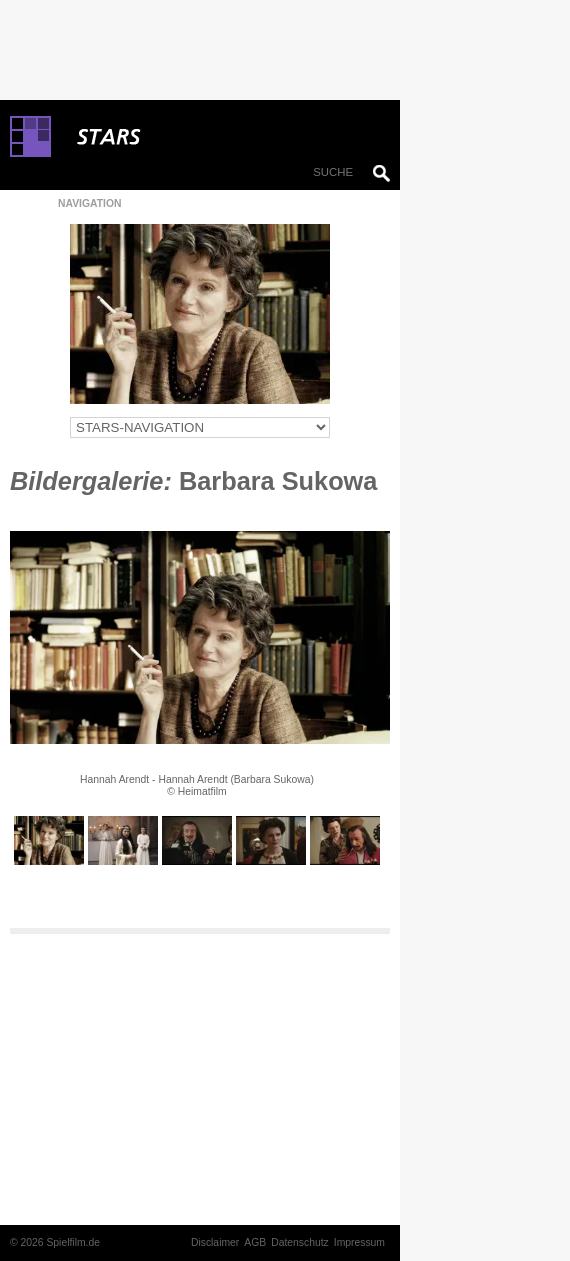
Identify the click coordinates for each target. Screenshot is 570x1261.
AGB (255, 1242)
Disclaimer (215, 1242)
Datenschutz (300, 1242)
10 (269, 880)
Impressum (359, 1242)
